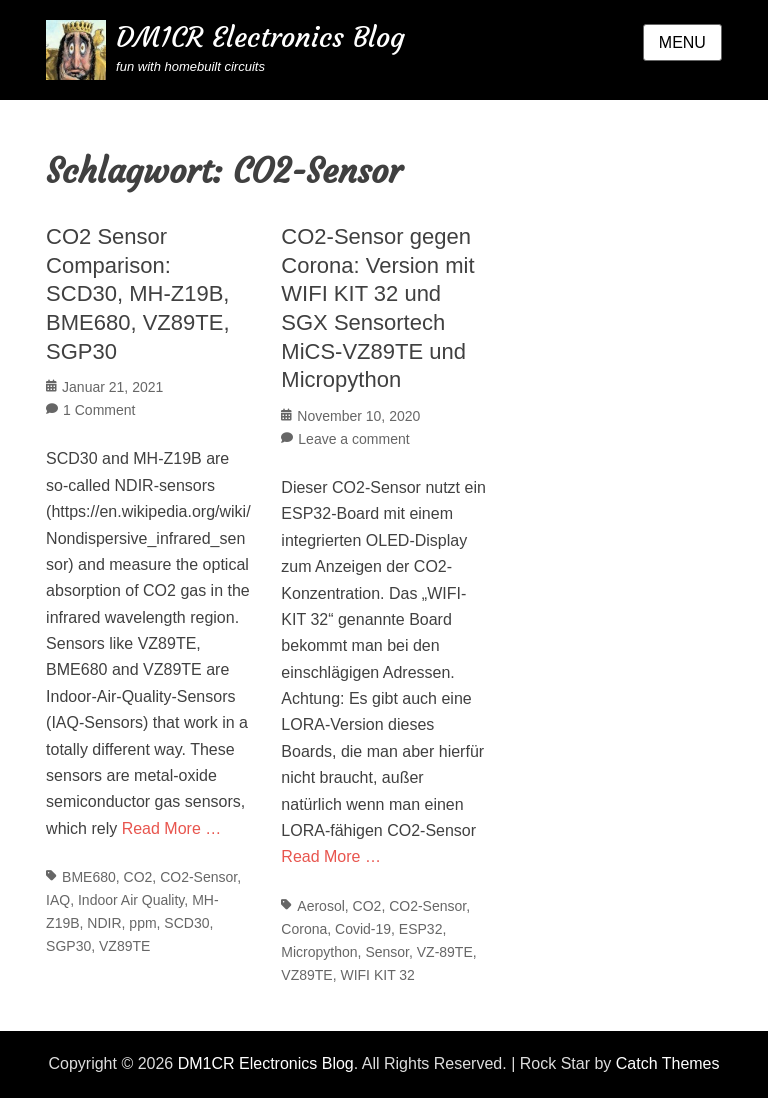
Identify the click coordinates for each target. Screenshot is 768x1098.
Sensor (387, 952)
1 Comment (99, 410)
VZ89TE (124, 946)
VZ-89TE (445, 952)
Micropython (319, 952)
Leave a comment (353, 439)
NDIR (104, 923)
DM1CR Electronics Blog (260, 37)
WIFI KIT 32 (377, 975)
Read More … (172, 828)
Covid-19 (363, 929)
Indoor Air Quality (131, 900)
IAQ (58, 900)
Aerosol (320, 906)
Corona (304, 929)
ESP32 (421, 929)
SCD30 (186, 923)
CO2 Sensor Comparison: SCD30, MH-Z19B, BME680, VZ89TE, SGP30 (137, 293)
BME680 (89, 877)
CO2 (138, 877)
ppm (142, 923)
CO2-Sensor (198, 877)
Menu (682, 42)
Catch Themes (668, 1063)
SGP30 (68, 946)
